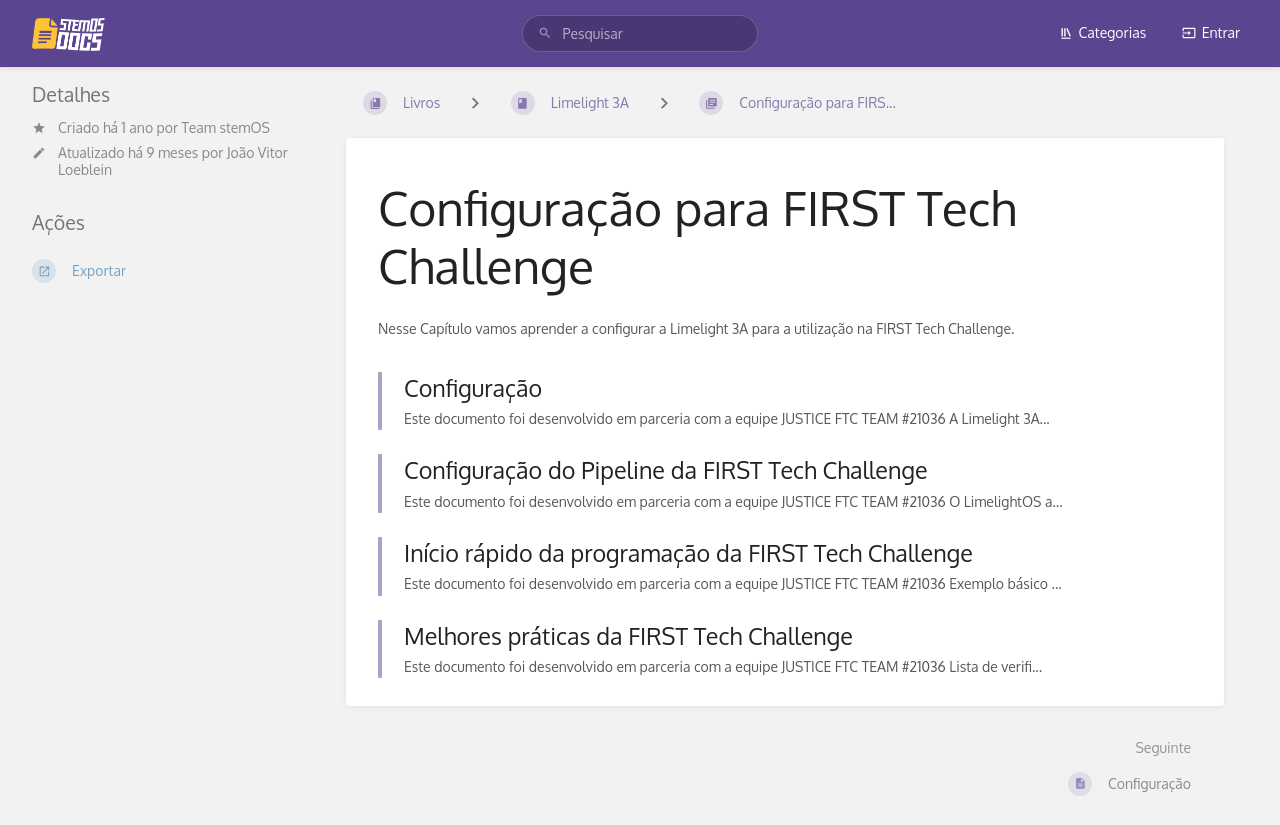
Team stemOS (226, 127)
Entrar (1211, 32)
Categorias (1103, 32)
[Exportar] (173, 271)
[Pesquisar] (545, 33)
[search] (640, 33)
